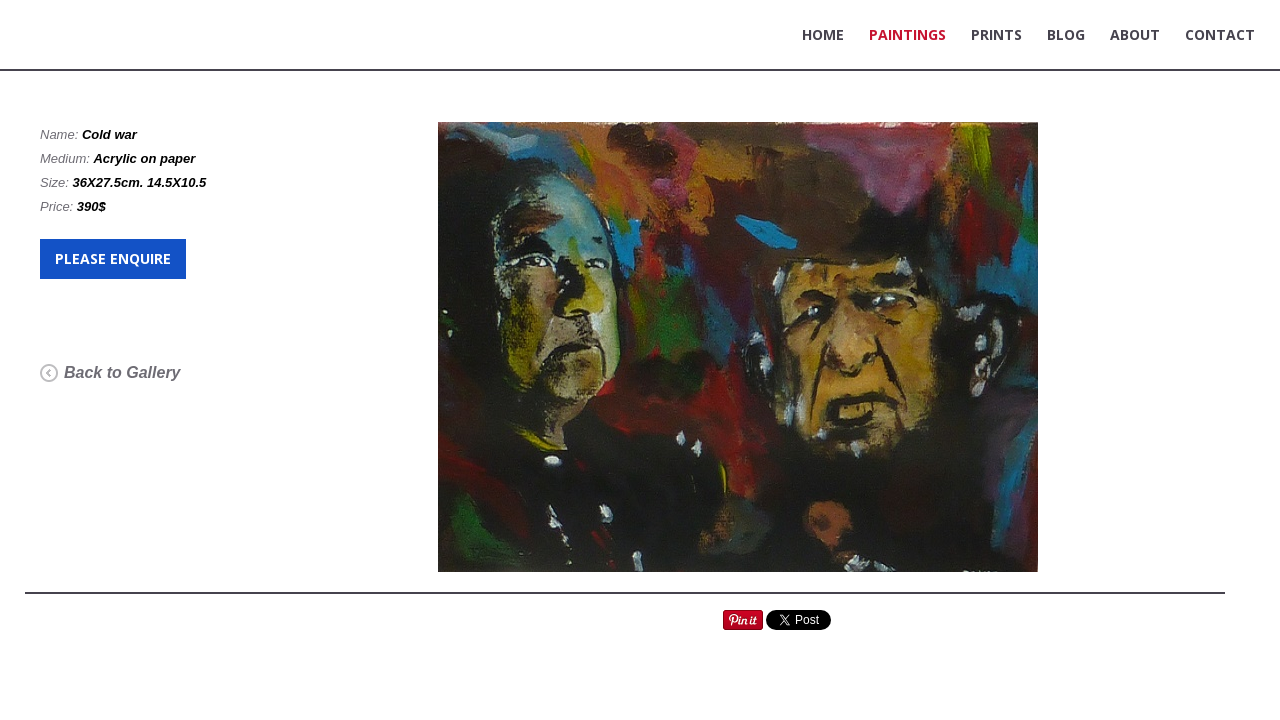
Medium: (66, 158)
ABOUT (1135, 34)
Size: (56, 182)
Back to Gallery (122, 372)
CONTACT (1220, 34)
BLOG (1066, 34)
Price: (58, 206)
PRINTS (996, 34)
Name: (61, 134)
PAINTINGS (907, 34)
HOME (823, 34)
